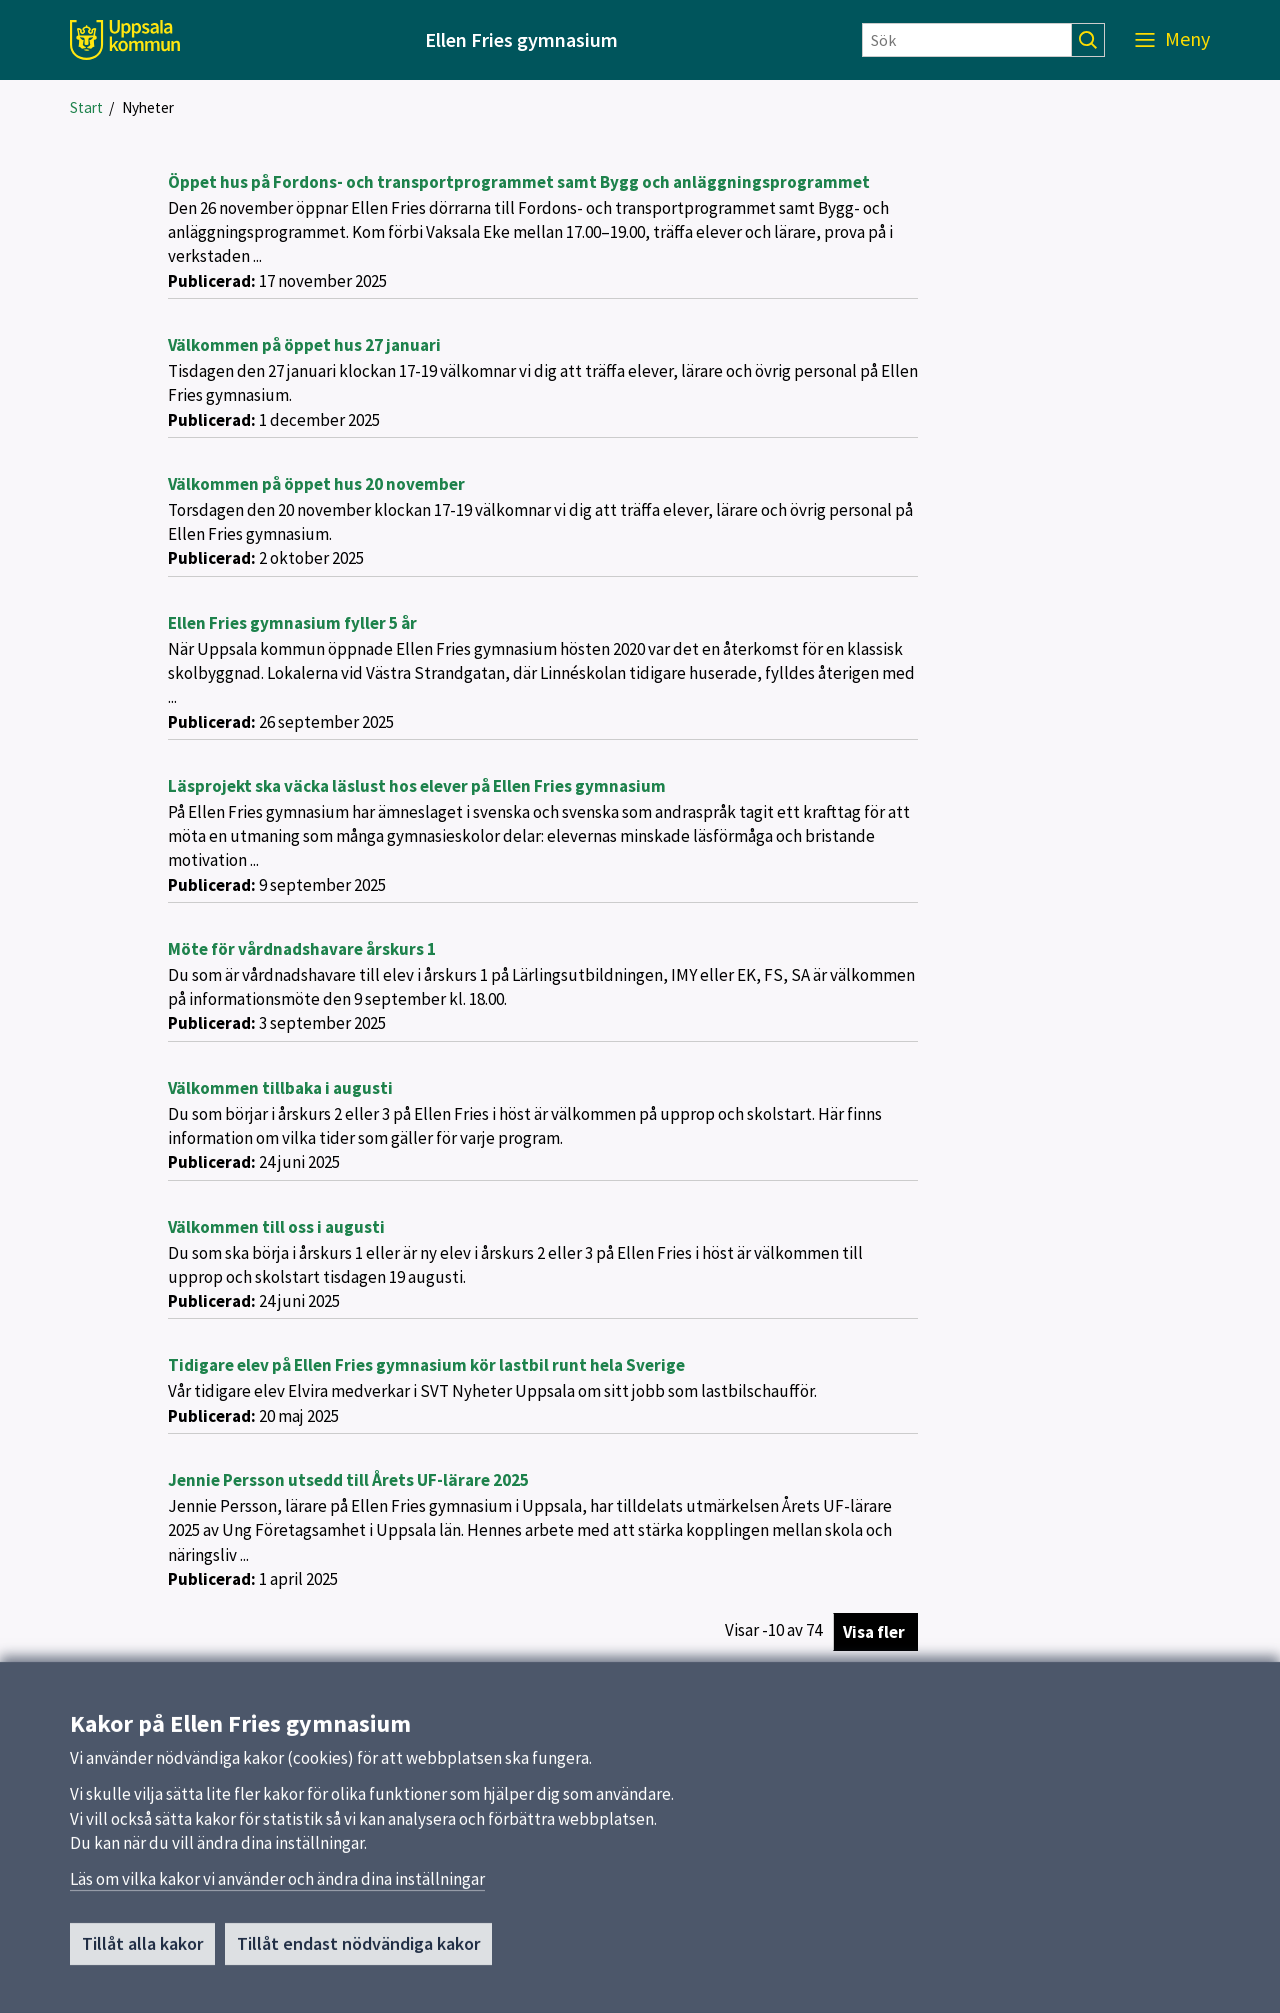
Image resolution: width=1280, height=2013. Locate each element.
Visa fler (874, 1632)
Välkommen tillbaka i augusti (280, 1088)
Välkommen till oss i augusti (276, 1227)
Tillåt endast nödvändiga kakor (358, 1950)
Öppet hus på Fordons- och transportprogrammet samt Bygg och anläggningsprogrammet (519, 182)
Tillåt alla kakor (142, 1950)
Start (86, 107)
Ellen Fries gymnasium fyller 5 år (292, 623)
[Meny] (1172, 40)
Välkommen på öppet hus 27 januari (304, 345)
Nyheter (148, 107)
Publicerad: (212, 281)
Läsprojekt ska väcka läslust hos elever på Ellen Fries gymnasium (417, 786)
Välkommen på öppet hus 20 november (316, 484)
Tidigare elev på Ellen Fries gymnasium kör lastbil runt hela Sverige (426, 1365)
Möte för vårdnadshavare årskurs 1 (302, 949)
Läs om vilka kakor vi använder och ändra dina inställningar (277, 1886)
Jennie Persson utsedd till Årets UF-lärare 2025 (348, 1480)
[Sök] (967, 40)
